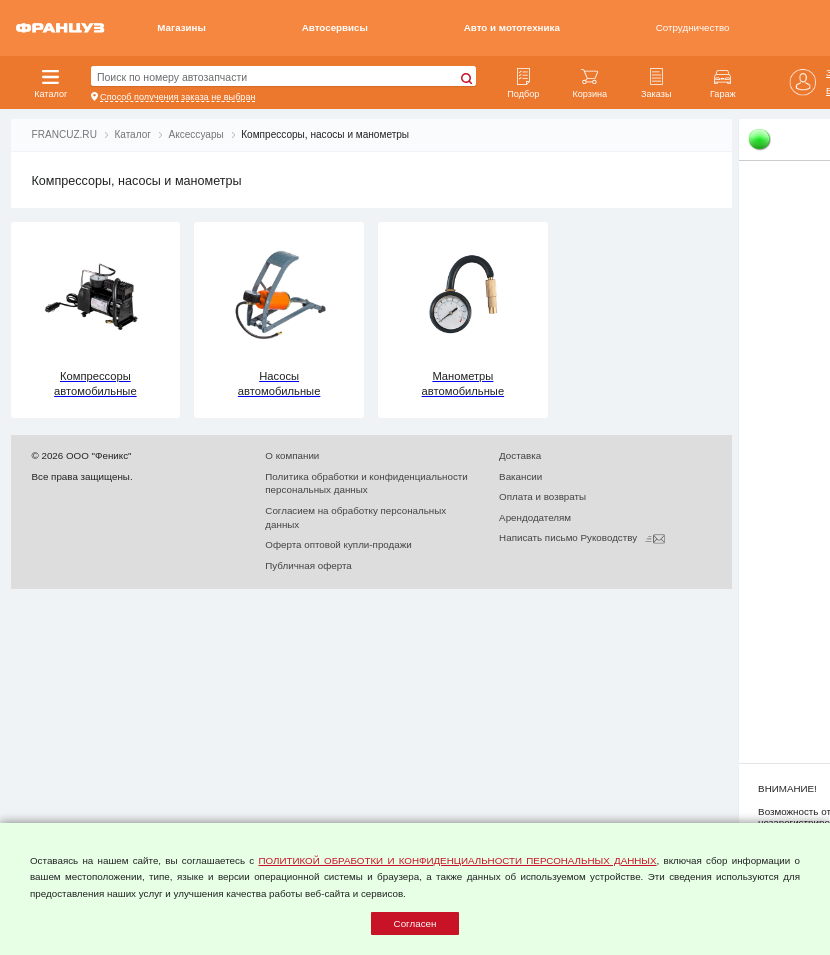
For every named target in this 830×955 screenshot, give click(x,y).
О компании (292, 455)
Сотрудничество (693, 27)
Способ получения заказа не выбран (177, 97)
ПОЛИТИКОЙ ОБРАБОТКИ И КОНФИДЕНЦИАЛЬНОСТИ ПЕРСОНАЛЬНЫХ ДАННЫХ (457, 860)
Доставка (520, 455)
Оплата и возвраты (542, 496)
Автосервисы (335, 27)
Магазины (181, 27)
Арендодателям (535, 517)
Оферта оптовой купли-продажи (338, 544)
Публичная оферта (308, 565)
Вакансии (520, 476)
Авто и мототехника (512, 27)
